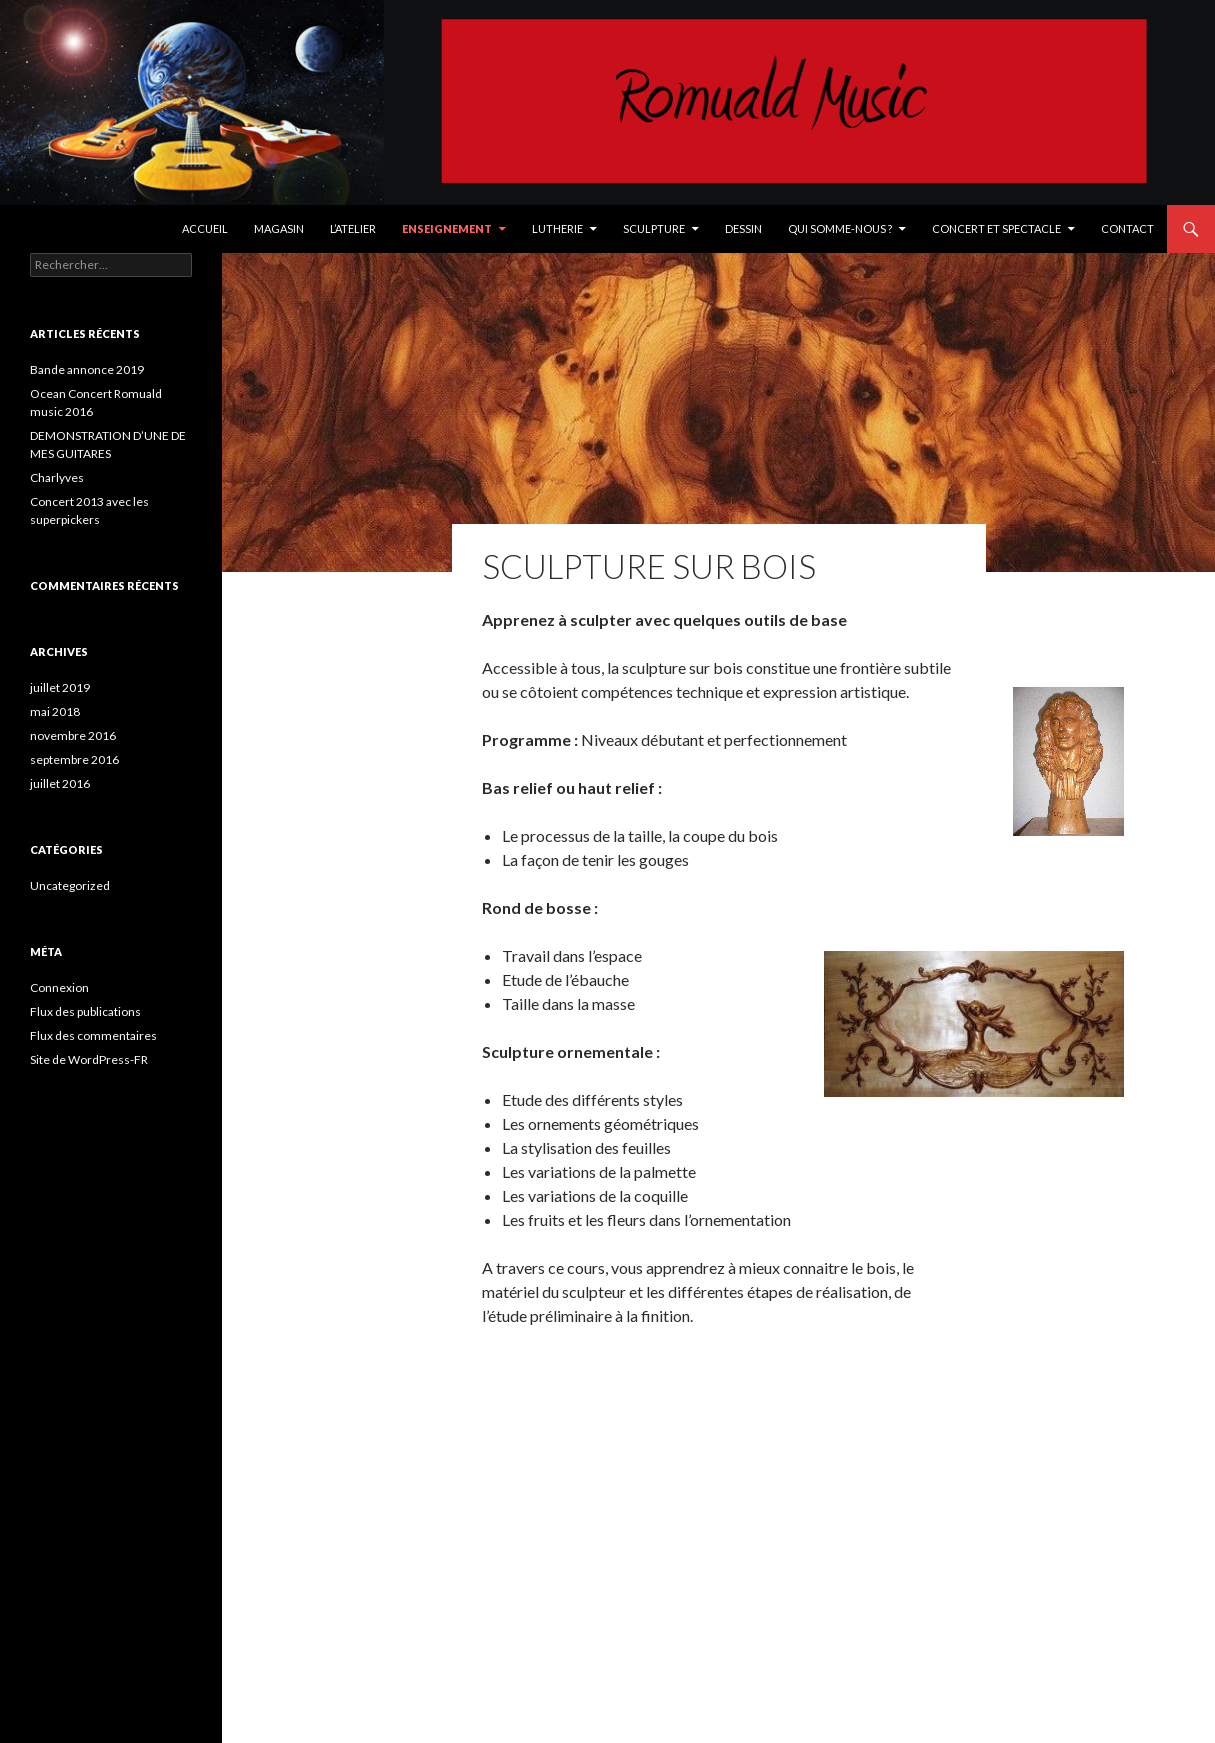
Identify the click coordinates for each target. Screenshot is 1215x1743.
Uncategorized (70, 885)
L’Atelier (353, 228)
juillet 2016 (60, 783)
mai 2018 (55, 711)
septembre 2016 (74, 759)
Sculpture (654, 228)
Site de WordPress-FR (89, 1059)
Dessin (743, 228)
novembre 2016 (73, 735)
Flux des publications (85, 1011)
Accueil (205, 228)
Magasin (279, 228)
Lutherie (557, 228)
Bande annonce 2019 (87, 369)
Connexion (59, 987)
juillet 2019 (60, 687)
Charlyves (57, 477)
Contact (1127, 228)
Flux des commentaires (93, 1035)
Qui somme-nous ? (840, 228)
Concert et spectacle (996, 228)
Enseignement (447, 228)
